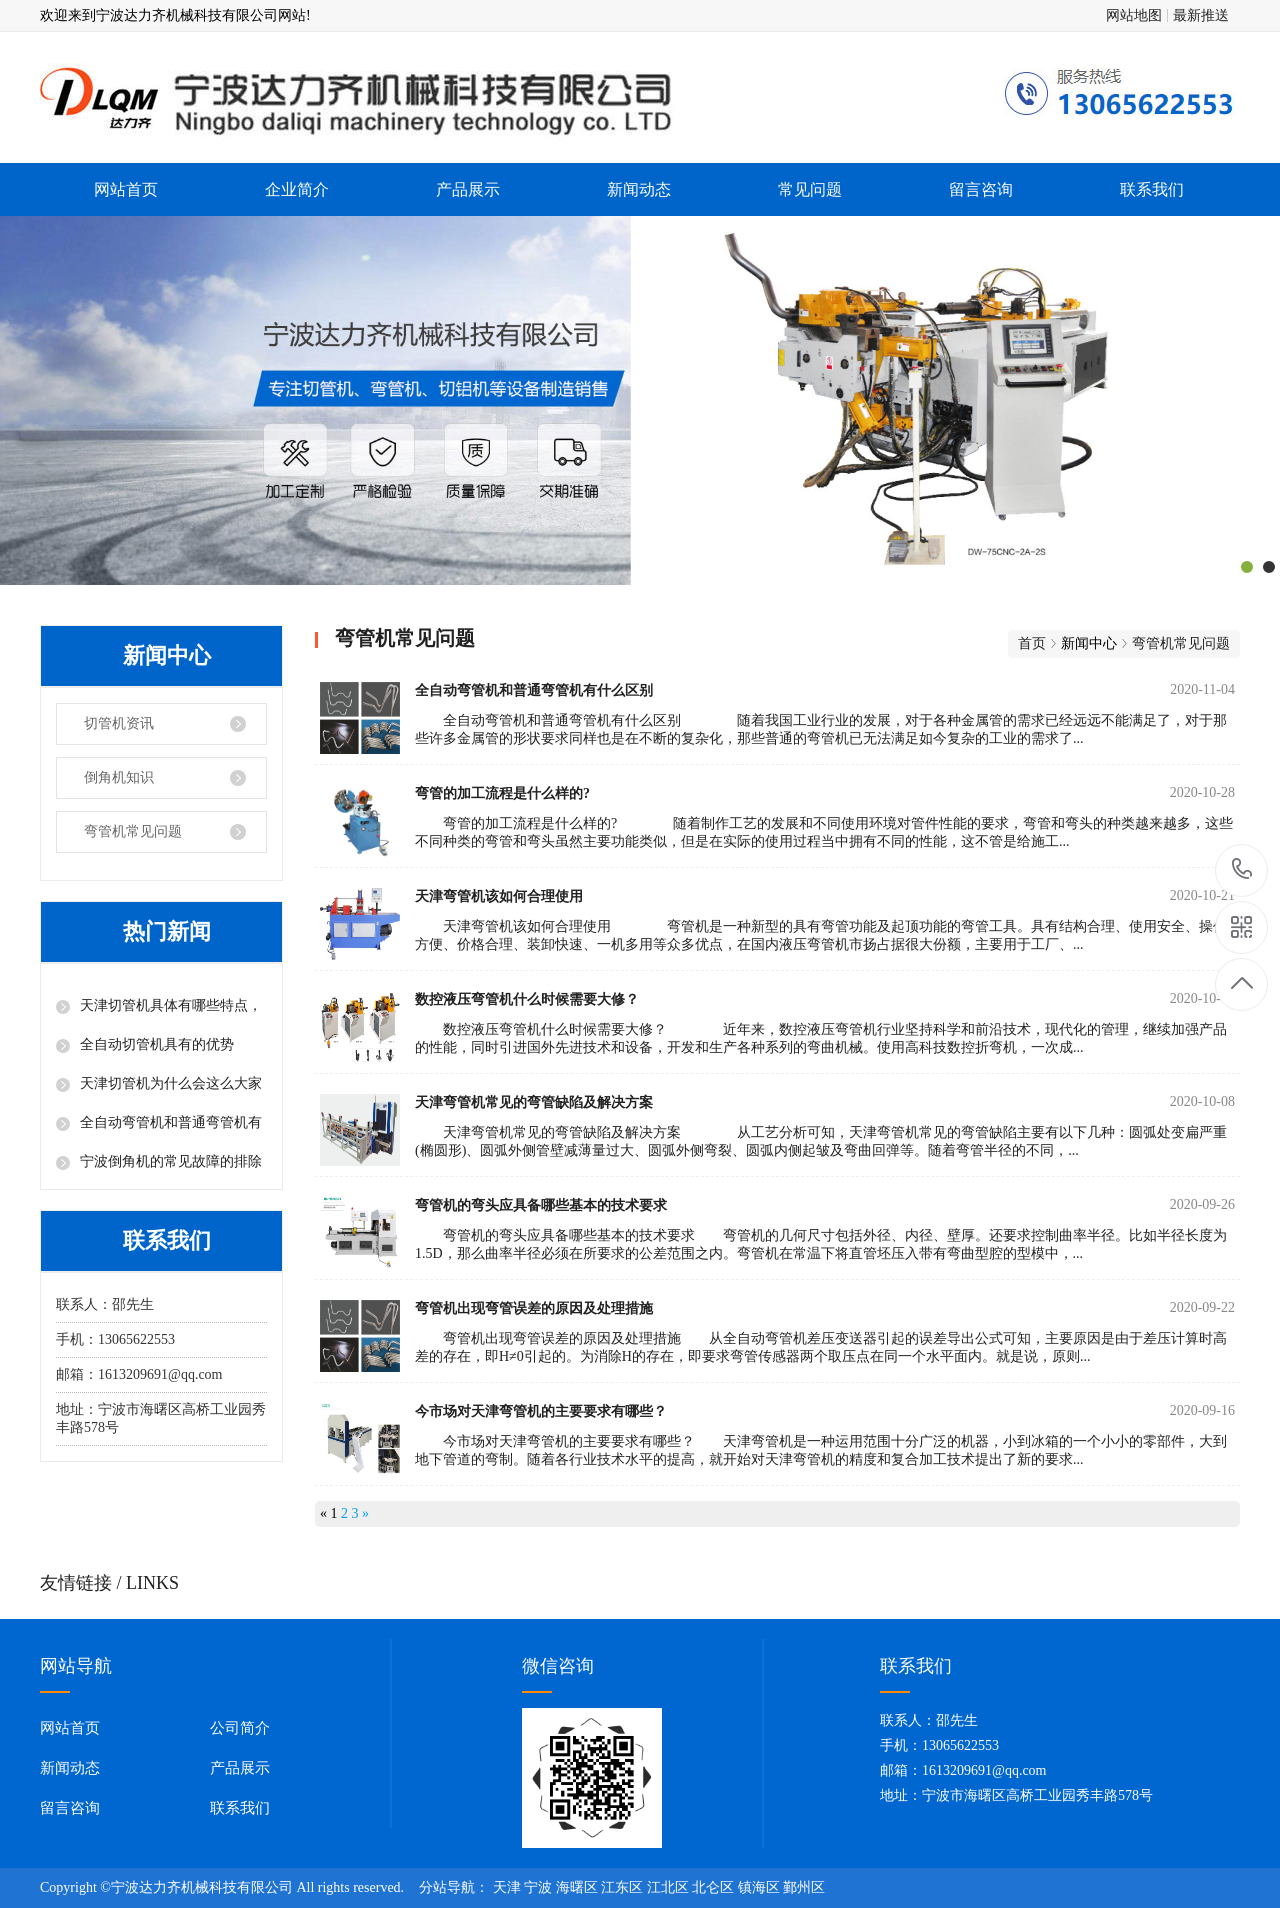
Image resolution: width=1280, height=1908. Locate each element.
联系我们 (1152, 189)
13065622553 (1242, 869)
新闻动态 (639, 189)
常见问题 (810, 189)
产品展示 (468, 189)
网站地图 (1134, 15)
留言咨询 (981, 189)
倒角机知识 (119, 777)
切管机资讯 (119, 723)
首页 (1032, 643)
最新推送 (1201, 15)
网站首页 (126, 189)
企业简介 (297, 189)
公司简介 (240, 1728)
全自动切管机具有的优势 (157, 1044)
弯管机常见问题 (133, 831)
